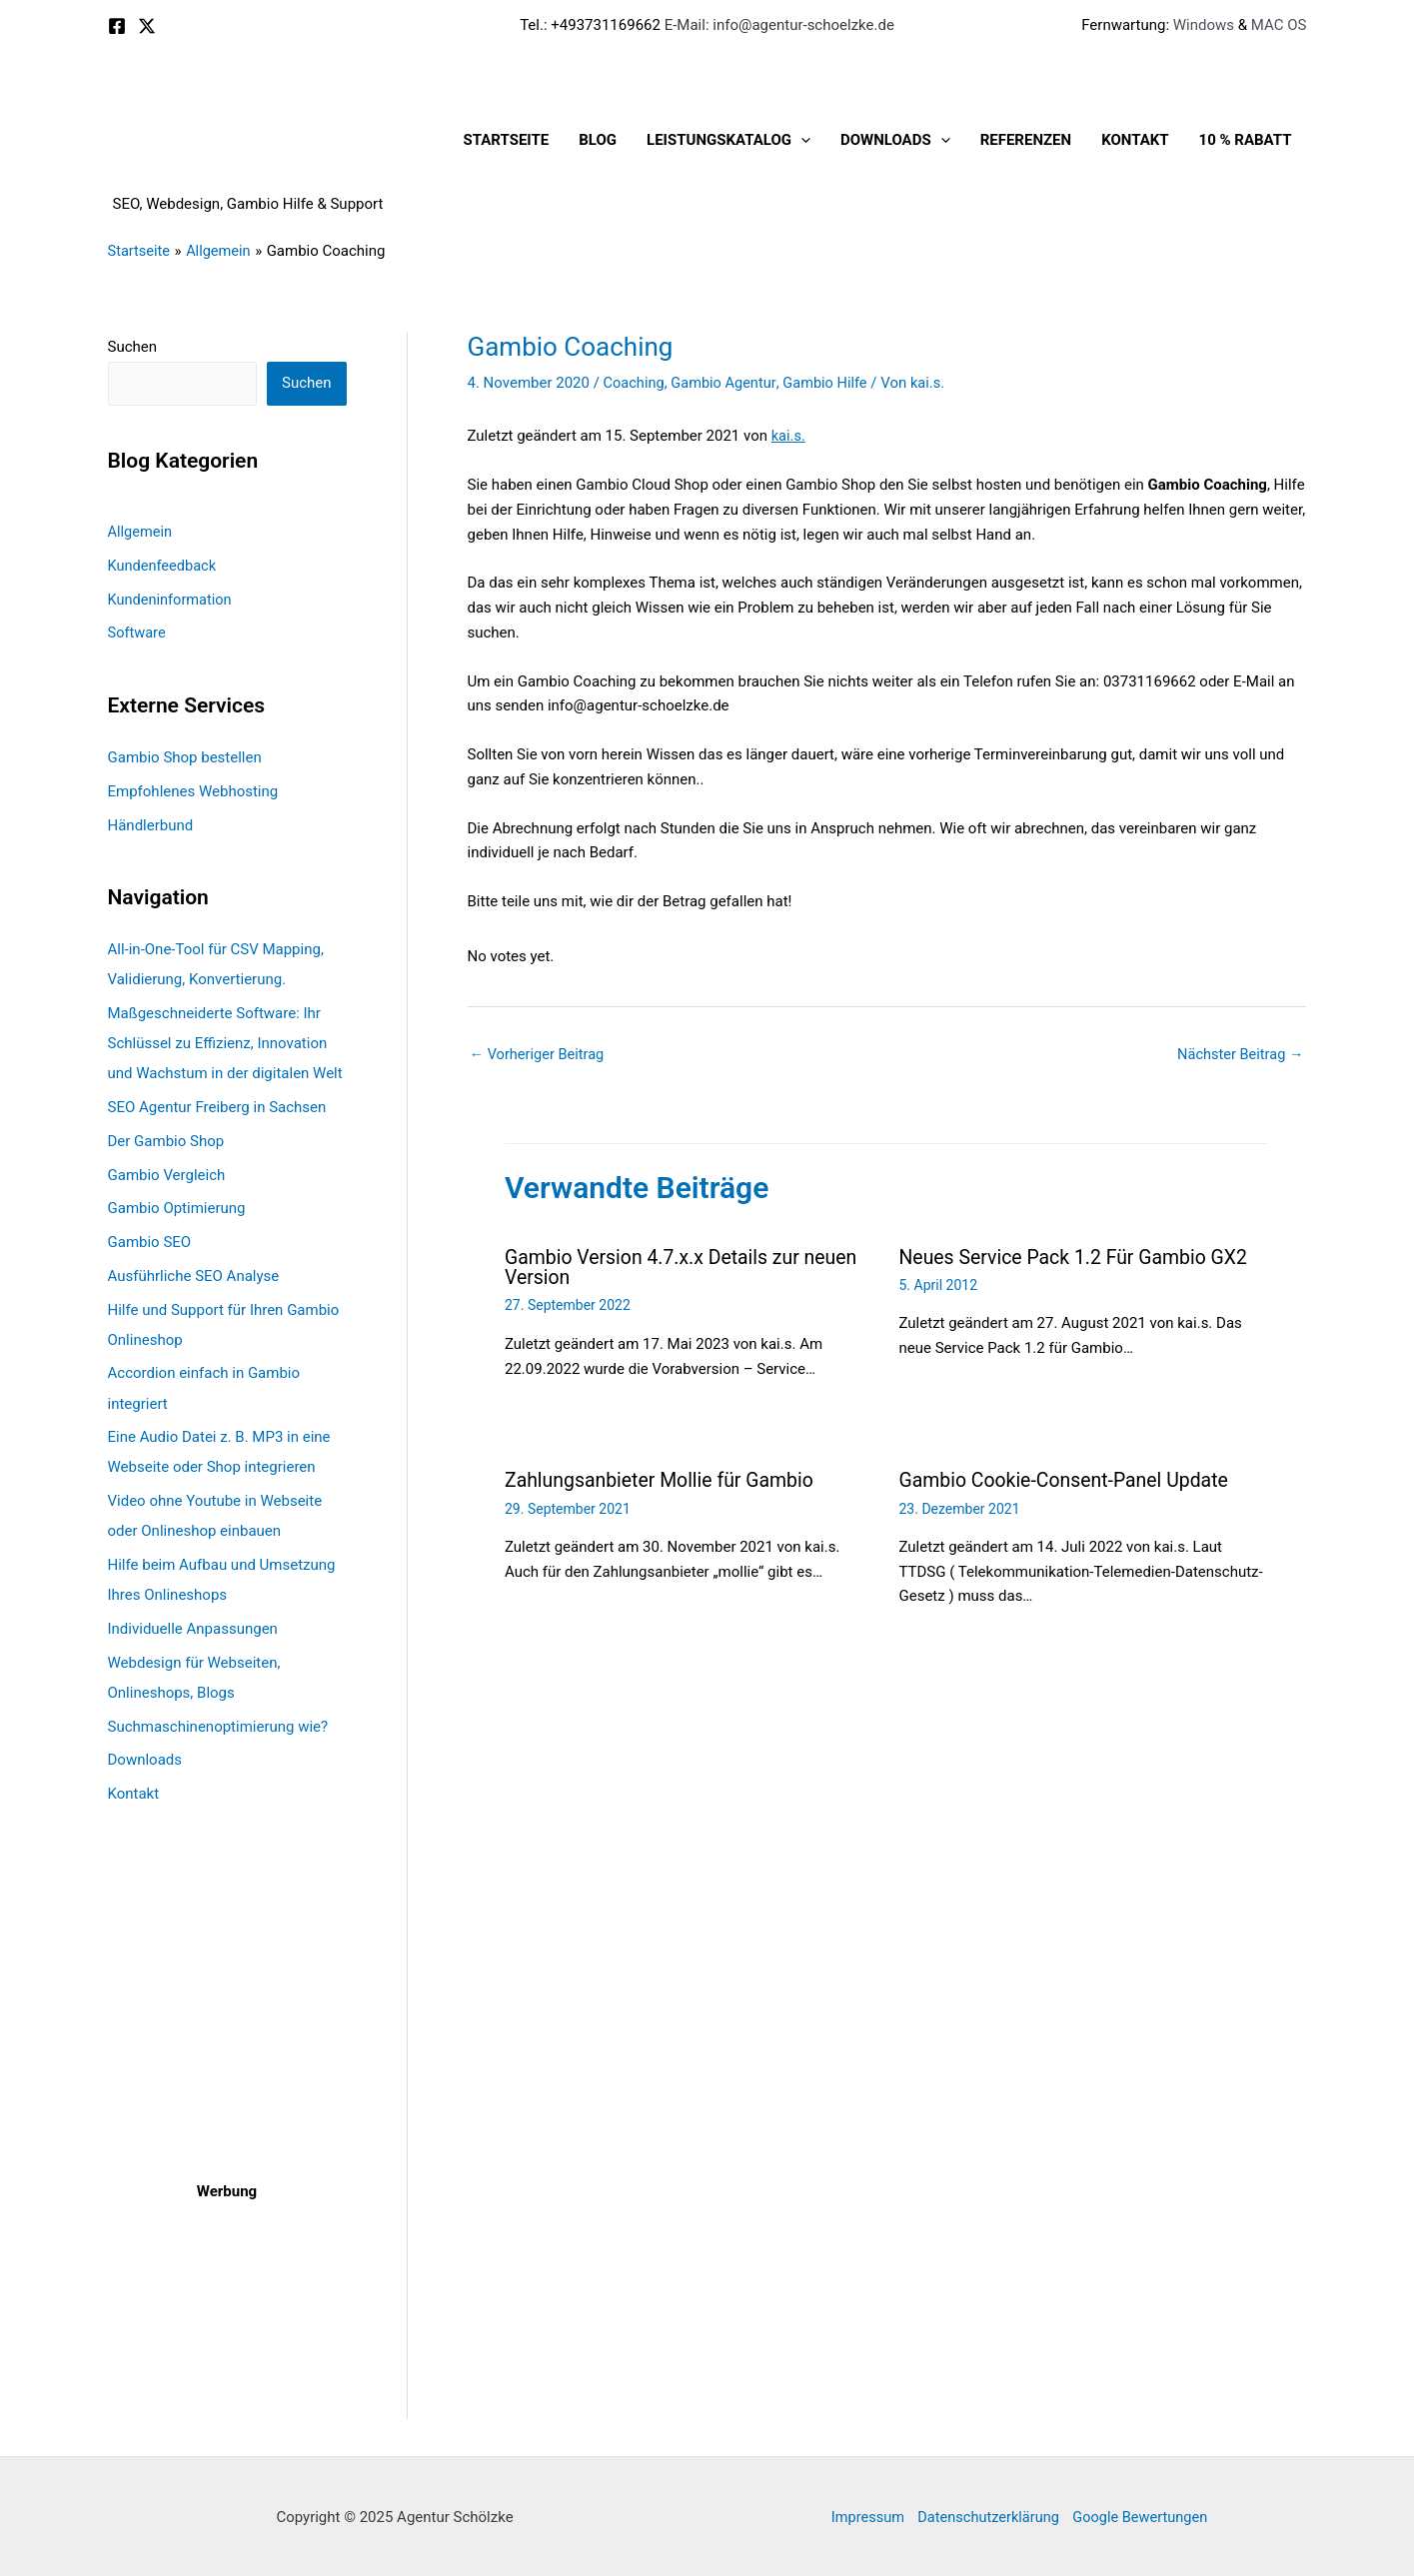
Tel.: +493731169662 (590, 25)
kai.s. (788, 436)
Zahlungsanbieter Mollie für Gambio (663, 1480)
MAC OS (1276, 25)
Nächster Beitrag (1238, 1054)
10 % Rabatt (1245, 140)
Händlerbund (151, 824)
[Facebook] (117, 26)
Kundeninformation (172, 599)
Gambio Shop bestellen (185, 757)
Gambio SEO (150, 1241)
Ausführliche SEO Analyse (194, 1275)
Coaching (635, 383)
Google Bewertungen (1144, 2515)
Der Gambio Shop (166, 1140)
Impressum (861, 2515)
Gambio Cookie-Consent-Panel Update (1068, 1480)
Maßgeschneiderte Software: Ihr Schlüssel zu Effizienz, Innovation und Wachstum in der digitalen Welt (225, 1042)
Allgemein (141, 532)
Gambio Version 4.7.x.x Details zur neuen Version (686, 1268)
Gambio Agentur (726, 383)
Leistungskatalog (728, 140)
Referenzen (1025, 140)
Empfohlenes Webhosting (193, 790)
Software (138, 633)
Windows (1203, 25)
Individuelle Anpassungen (193, 1627)
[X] (147, 26)
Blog (598, 140)
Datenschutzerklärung (987, 2515)
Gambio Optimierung (177, 1207)
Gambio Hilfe (830, 383)
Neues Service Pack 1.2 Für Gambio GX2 (1078, 1258)
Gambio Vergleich (167, 1174)
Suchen (133, 347)
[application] (800, 140)
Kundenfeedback (164, 566)
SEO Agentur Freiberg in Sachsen (217, 1106)
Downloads (895, 140)
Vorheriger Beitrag (539, 1054)
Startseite (506, 140)
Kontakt (1134, 140)
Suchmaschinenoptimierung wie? (218, 1725)
